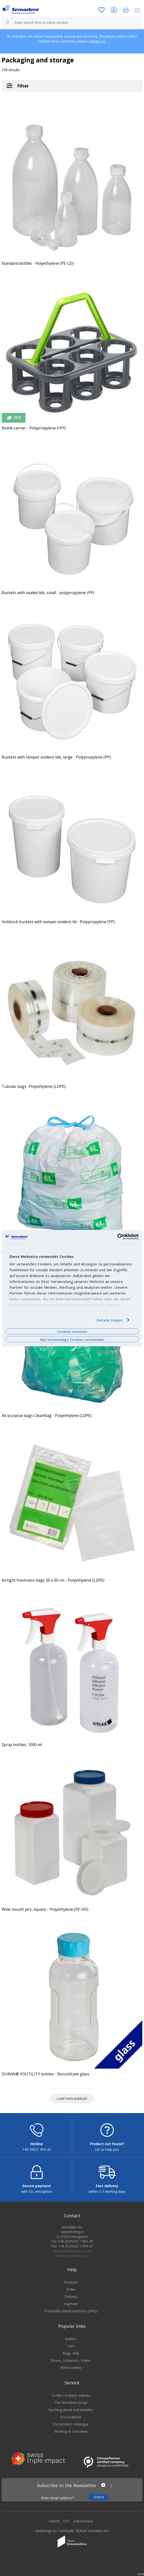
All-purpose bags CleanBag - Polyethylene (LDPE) (47, 1415)
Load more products (72, 2098)
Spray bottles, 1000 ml (22, 1744)
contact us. (97, 41)
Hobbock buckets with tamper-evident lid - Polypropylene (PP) (58, 921)
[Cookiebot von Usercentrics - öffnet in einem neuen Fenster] (117, 1237)
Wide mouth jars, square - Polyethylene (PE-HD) (45, 1909)
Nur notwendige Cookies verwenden (72, 1339)
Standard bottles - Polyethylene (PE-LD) (38, 263)
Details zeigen (109, 1320)
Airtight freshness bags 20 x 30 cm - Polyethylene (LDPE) (53, 1580)
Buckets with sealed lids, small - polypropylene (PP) (48, 592)
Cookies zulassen (72, 1331)
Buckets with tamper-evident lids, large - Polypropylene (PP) (56, 757)
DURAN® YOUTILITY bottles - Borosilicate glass (45, 2074)
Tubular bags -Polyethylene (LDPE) (34, 1086)
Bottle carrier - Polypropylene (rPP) (34, 428)
